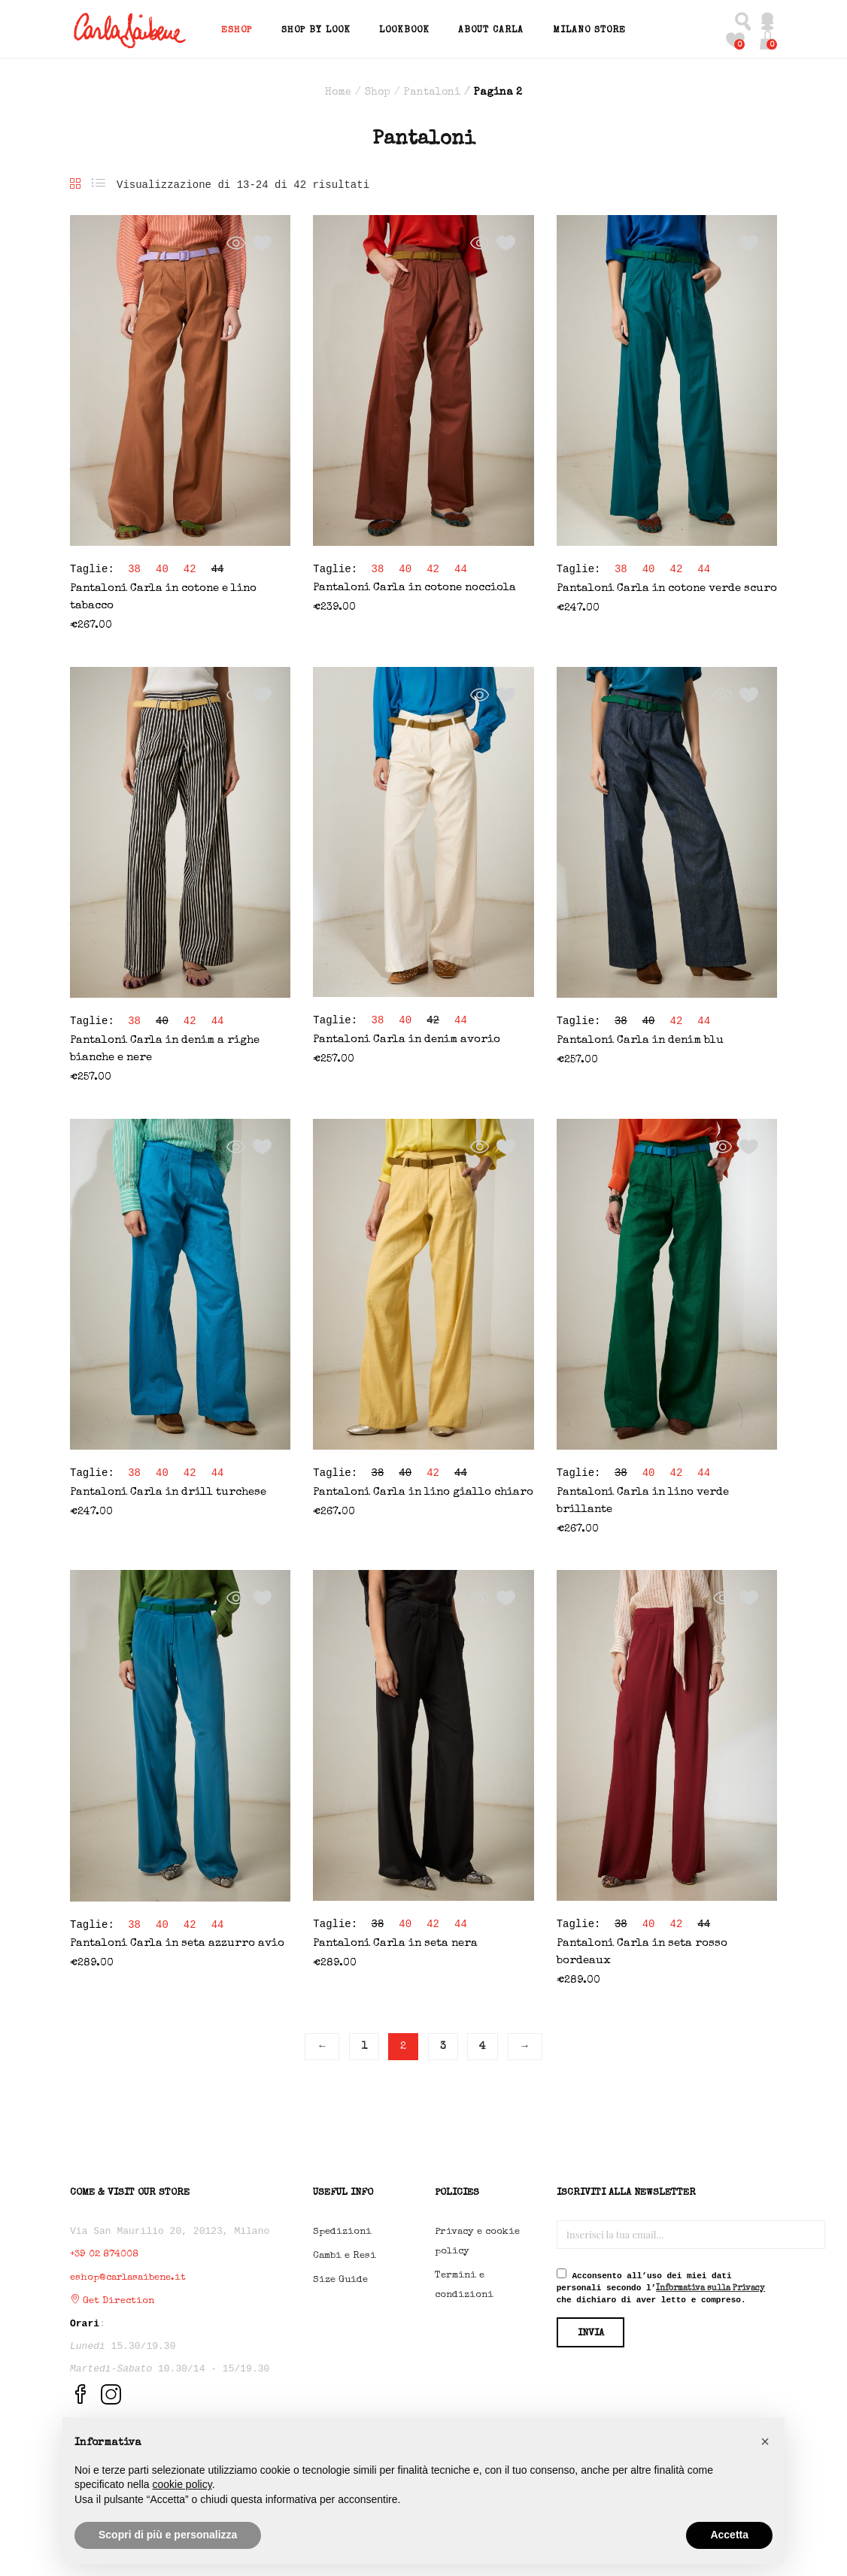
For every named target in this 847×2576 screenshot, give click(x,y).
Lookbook (404, 27)
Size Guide (340, 2277)
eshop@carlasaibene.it (128, 2275)
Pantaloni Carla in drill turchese (168, 1489)
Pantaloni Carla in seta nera (395, 1940)
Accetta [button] (729, 2535)
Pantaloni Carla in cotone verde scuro (667, 585)
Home (338, 89)
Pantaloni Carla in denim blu (640, 1037)
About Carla (491, 27)
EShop (236, 27)
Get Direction (112, 2298)
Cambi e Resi (344, 2253)
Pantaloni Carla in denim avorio (406, 1036)
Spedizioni (342, 2229)
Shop (377, 89)
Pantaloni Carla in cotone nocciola (414, 584)
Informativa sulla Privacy (710, 2285)
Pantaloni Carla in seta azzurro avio (177, 1940)
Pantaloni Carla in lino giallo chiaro (423, 1489)
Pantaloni (432, 89)
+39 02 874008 (104, 2251)
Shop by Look (316, 27)
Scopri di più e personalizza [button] (168, 2535)
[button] (767, 37)
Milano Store (589, 27)
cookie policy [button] (182, 2484)
